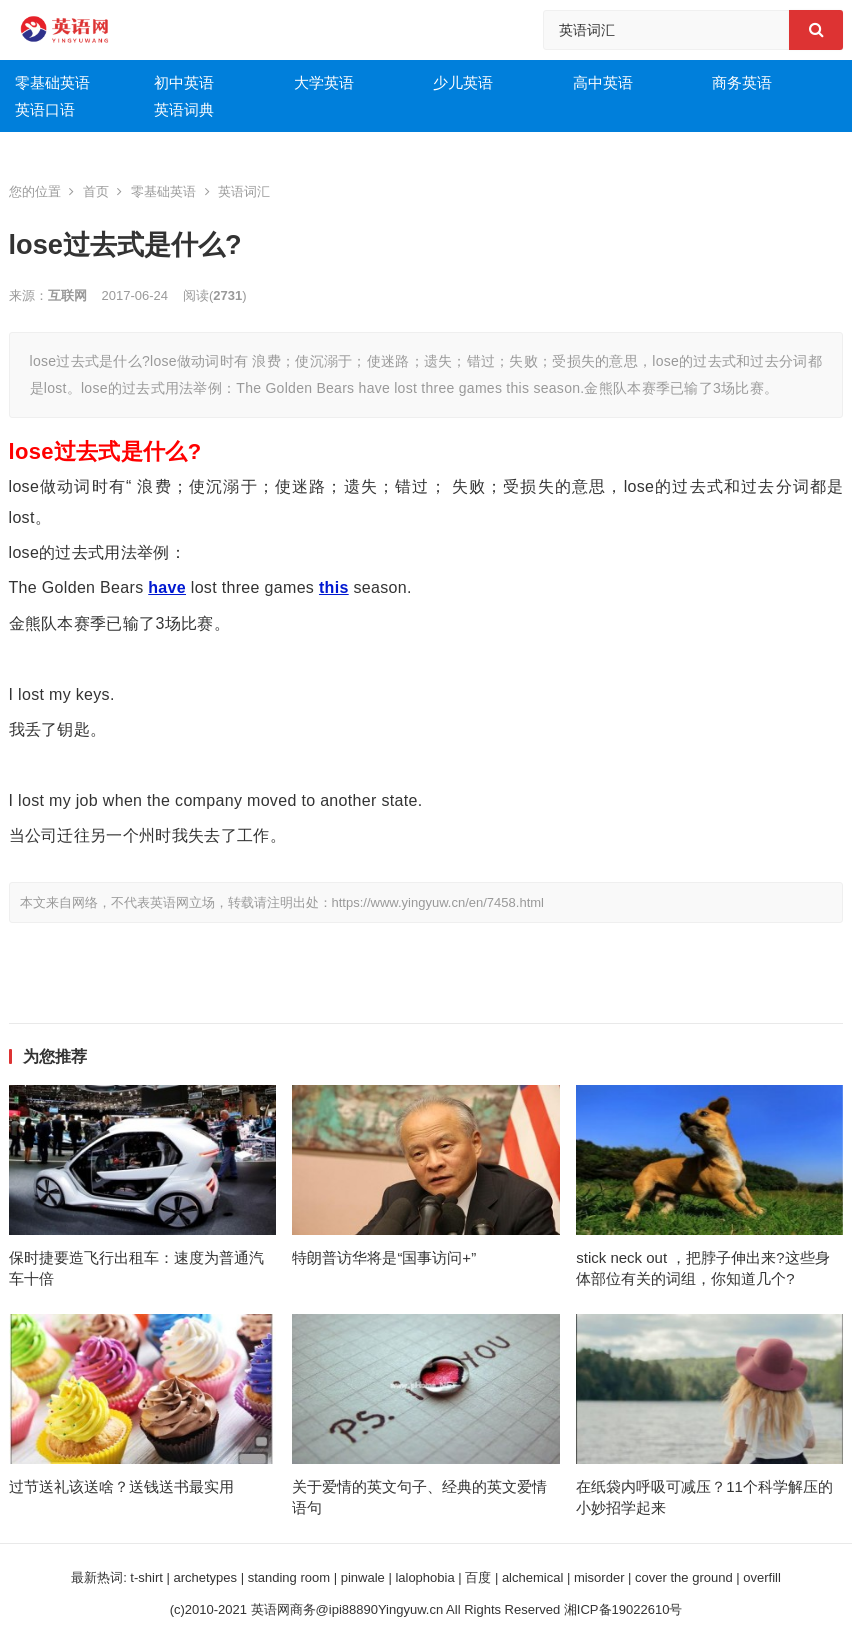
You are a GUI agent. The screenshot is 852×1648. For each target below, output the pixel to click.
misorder (599, 1577)
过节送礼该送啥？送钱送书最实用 (121, 1486)
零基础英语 (52, 82)
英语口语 (45, 109)
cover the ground (684, 1577)
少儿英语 (463, 82)
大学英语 (324, 82)
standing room (289, 1577)
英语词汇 (244, 191)
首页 (96, 191)
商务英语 (742, 82)
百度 (478, 1577)
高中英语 (603, 82)
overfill (762, 1577)
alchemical (532, 1577)
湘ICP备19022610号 (623, 1609)
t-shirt (146, 1577)
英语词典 (184, 109)
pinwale (363, 1577)
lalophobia (424, 1577)
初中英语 (184, 82)
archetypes (205, 1577)
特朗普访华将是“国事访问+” (384, 1257)
